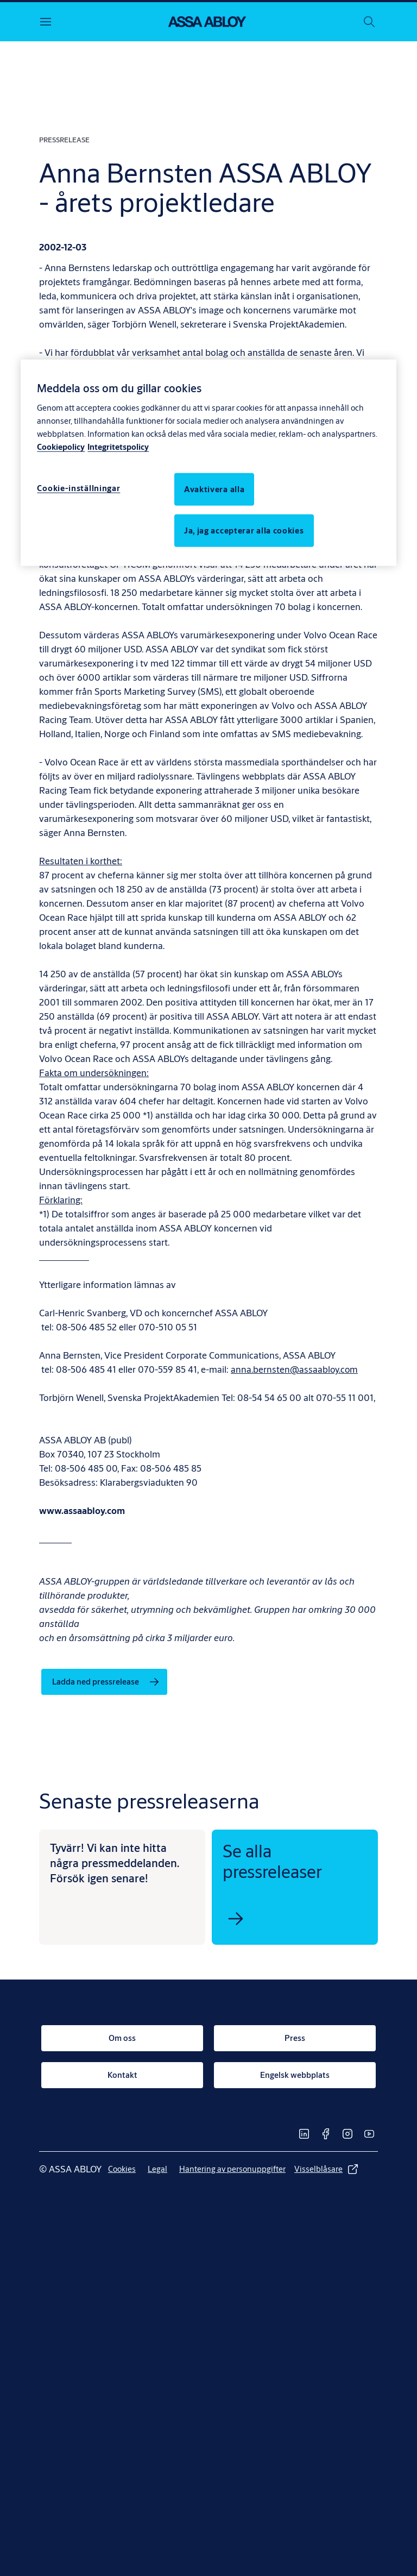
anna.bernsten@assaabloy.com (295, 1369)
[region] (208, 463)
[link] (104, 1682)
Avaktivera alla (214, 488)
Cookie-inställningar (78, 487)
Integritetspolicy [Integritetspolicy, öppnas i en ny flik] (118, 446)
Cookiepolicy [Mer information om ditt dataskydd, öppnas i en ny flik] (61, 446)
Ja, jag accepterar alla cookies (244, 530)
